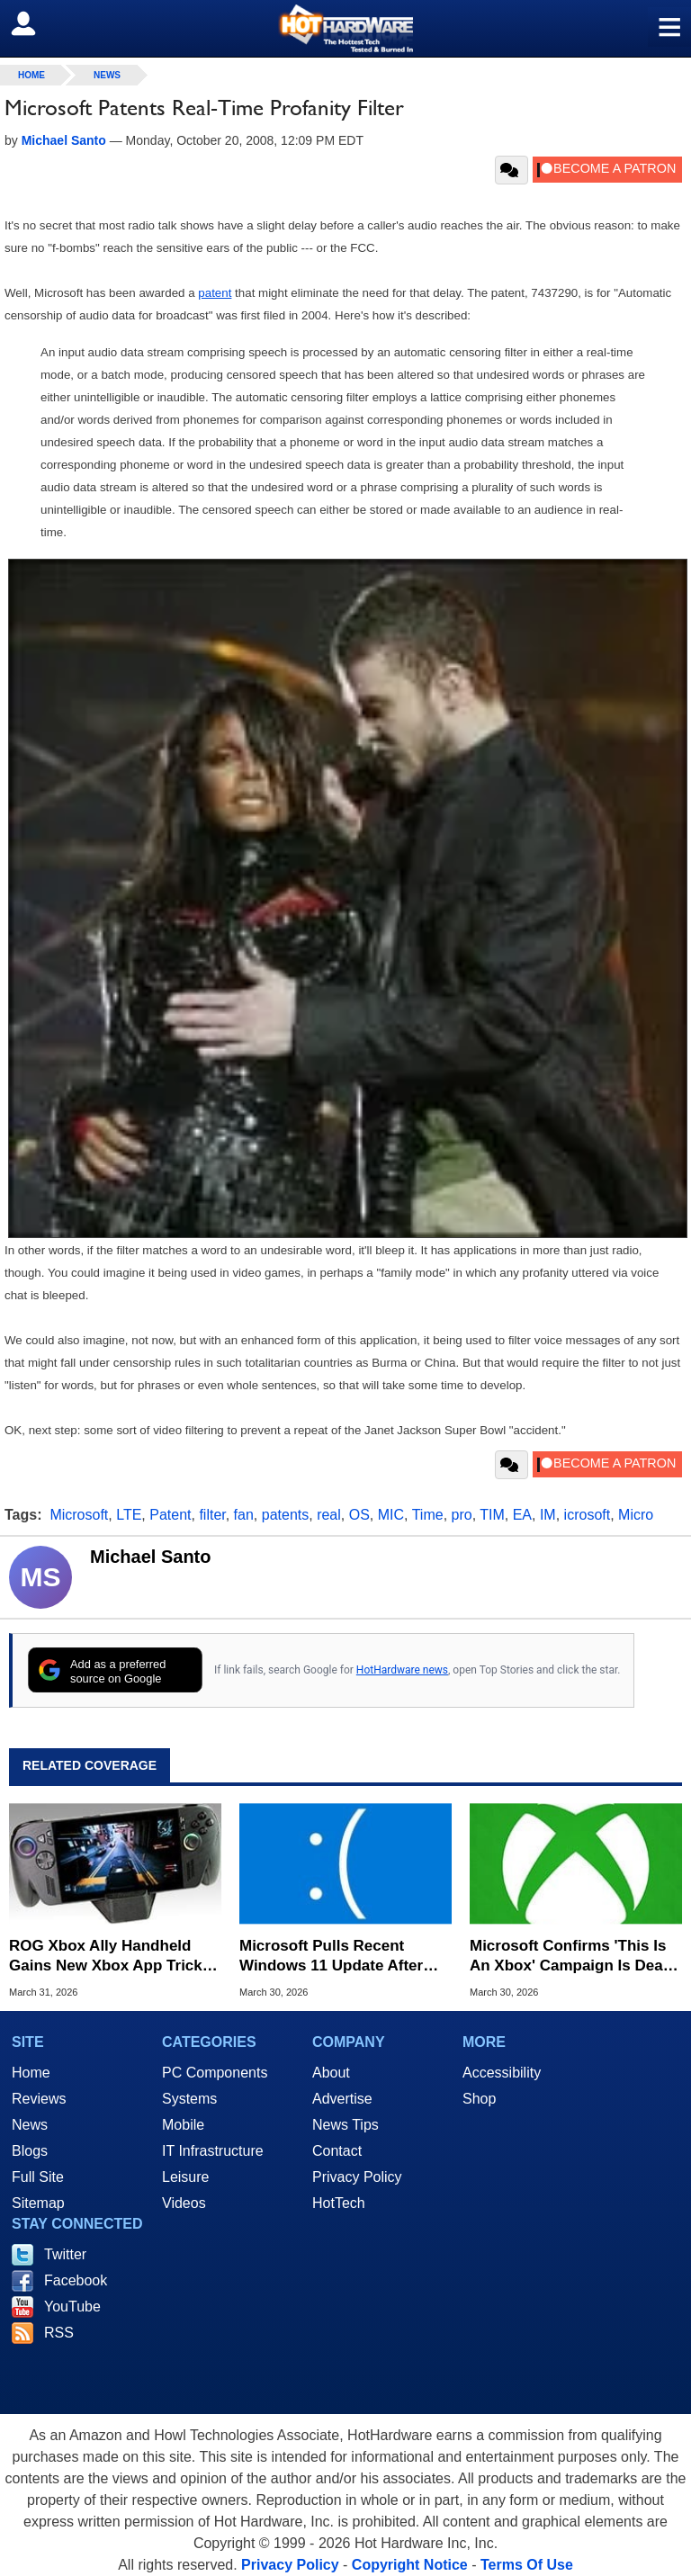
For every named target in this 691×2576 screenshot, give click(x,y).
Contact (337, 2151)
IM (548, 1514)
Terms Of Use (526, 2564)
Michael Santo (150, 1556)
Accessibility (501, 2072)
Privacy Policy (357, 2177)
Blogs (30, 2151)
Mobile (183, 2124)
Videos (184, 2203)
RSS (59, 2332)
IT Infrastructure (213, 2151)
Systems (189, 2098)
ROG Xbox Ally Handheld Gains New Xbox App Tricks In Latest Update (110, 1956)
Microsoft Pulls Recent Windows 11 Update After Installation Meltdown (331, 1956)
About (331, 2072)
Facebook (75, 2280)
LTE (128, 1514)
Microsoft (78, 1514)
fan (244, 1514)
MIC (391, 1514)
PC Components (214, 2072)
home (31, 75)
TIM (492, 1514)
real (329, 1514)
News (107, 75)
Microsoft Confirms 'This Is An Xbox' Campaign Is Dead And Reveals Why (571, 1956)
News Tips (345, 2124)
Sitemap (38, 2203)
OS (359, 1514)
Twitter (65, 2254)
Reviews (39, 2098)
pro (462, 1514)
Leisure (185, 2177)
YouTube (72, 2306)
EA (522, 1514)
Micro (635, 1514)
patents (285, 1514)
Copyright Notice (410, 2564)
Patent (170, 1514)
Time (428, 1514)
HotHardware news (402, 1670)
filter (212, 1514)
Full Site (38, 2177)
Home (31, 2072)
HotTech (338, 2203)
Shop (479, 2098)
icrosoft (587, 1514)
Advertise (342, 2098)
